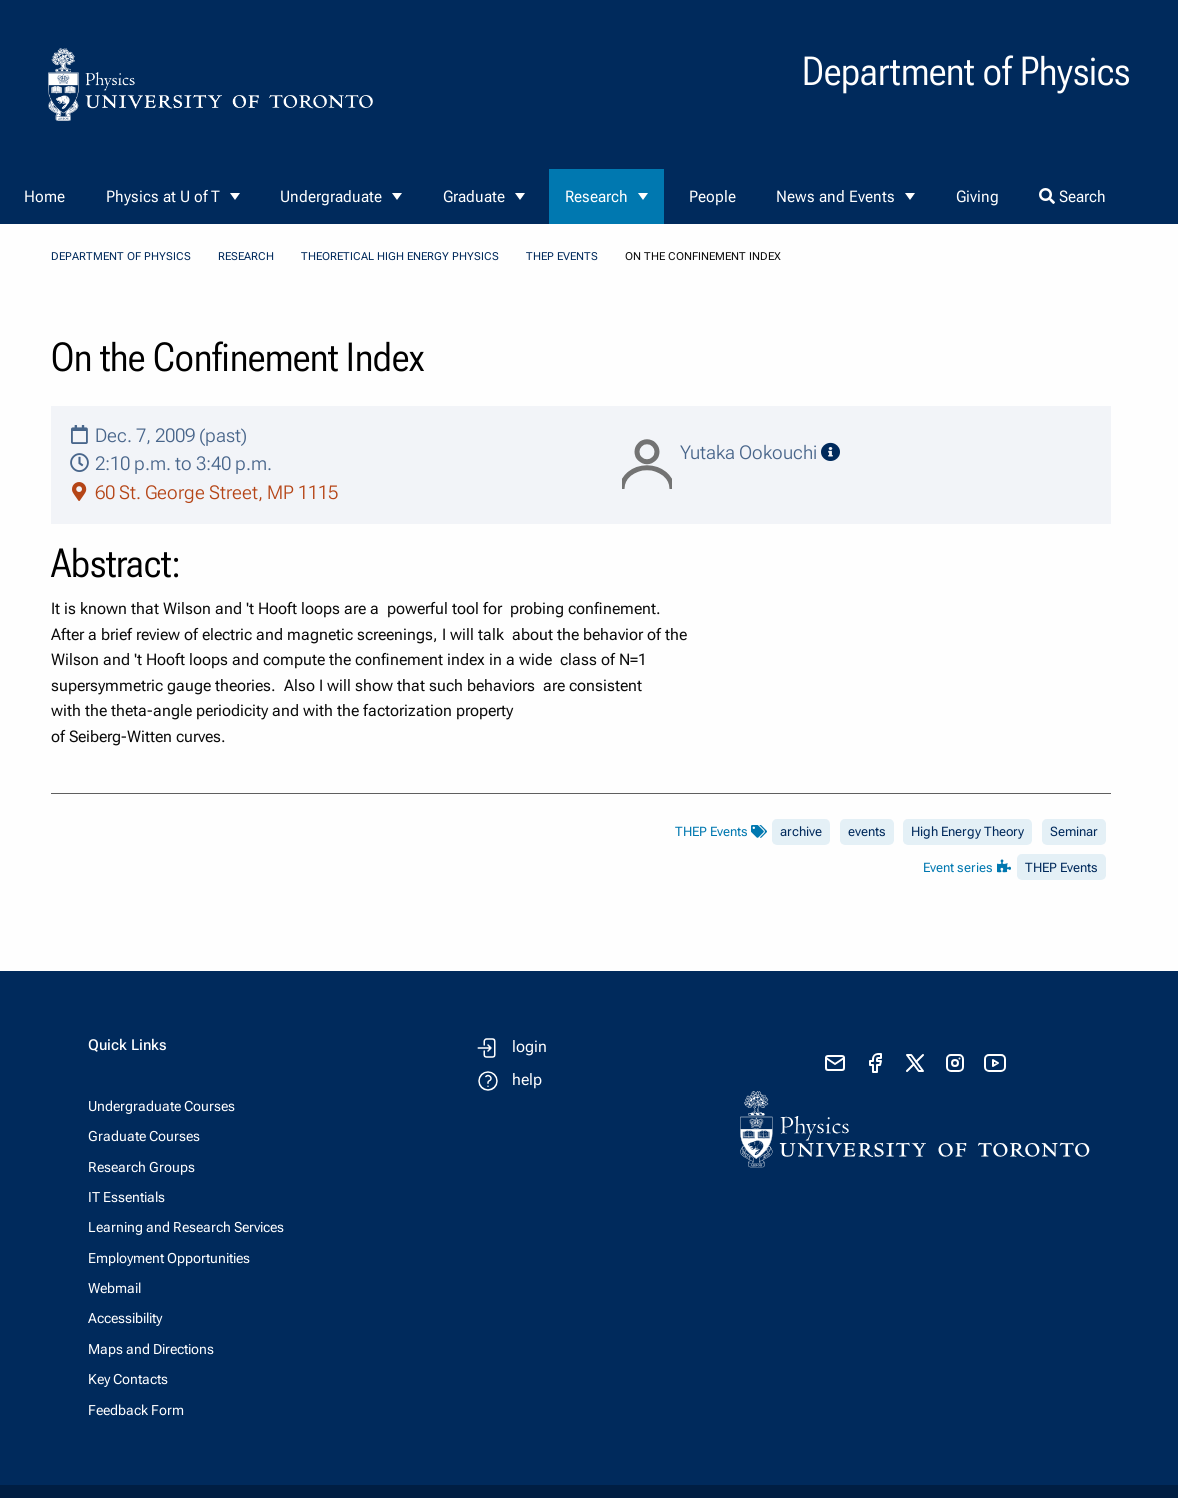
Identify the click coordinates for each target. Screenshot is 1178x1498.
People (712, 196)
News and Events (835, 196)
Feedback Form (136, 1410)
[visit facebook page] (875, 1063)
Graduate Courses (144, 1136)
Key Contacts (128, 1379)
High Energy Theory (967, 831)
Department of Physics (121, 256)
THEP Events (562, 256)
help (527, 1079)
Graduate (474, 196)
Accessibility (125, 1318)
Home (44, 196)
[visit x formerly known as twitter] (915, 1063)
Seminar (1074, 831)
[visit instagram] (955, 1063)
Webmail (114, 1288)
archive (801, 831)
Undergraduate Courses (161, 1106)
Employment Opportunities (169, 1258)
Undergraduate (331, 196)
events (867, 831)
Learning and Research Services (186, 1227)
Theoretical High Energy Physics (400, 256)
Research (596, 196)
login (529, 1046)
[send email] (835, 1063)
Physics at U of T (163, 196)
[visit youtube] (995, 1063)
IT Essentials (126, 1197)
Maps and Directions (151, 1349)
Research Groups (141, 1167)
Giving (977, 196)
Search (1072, 196)
